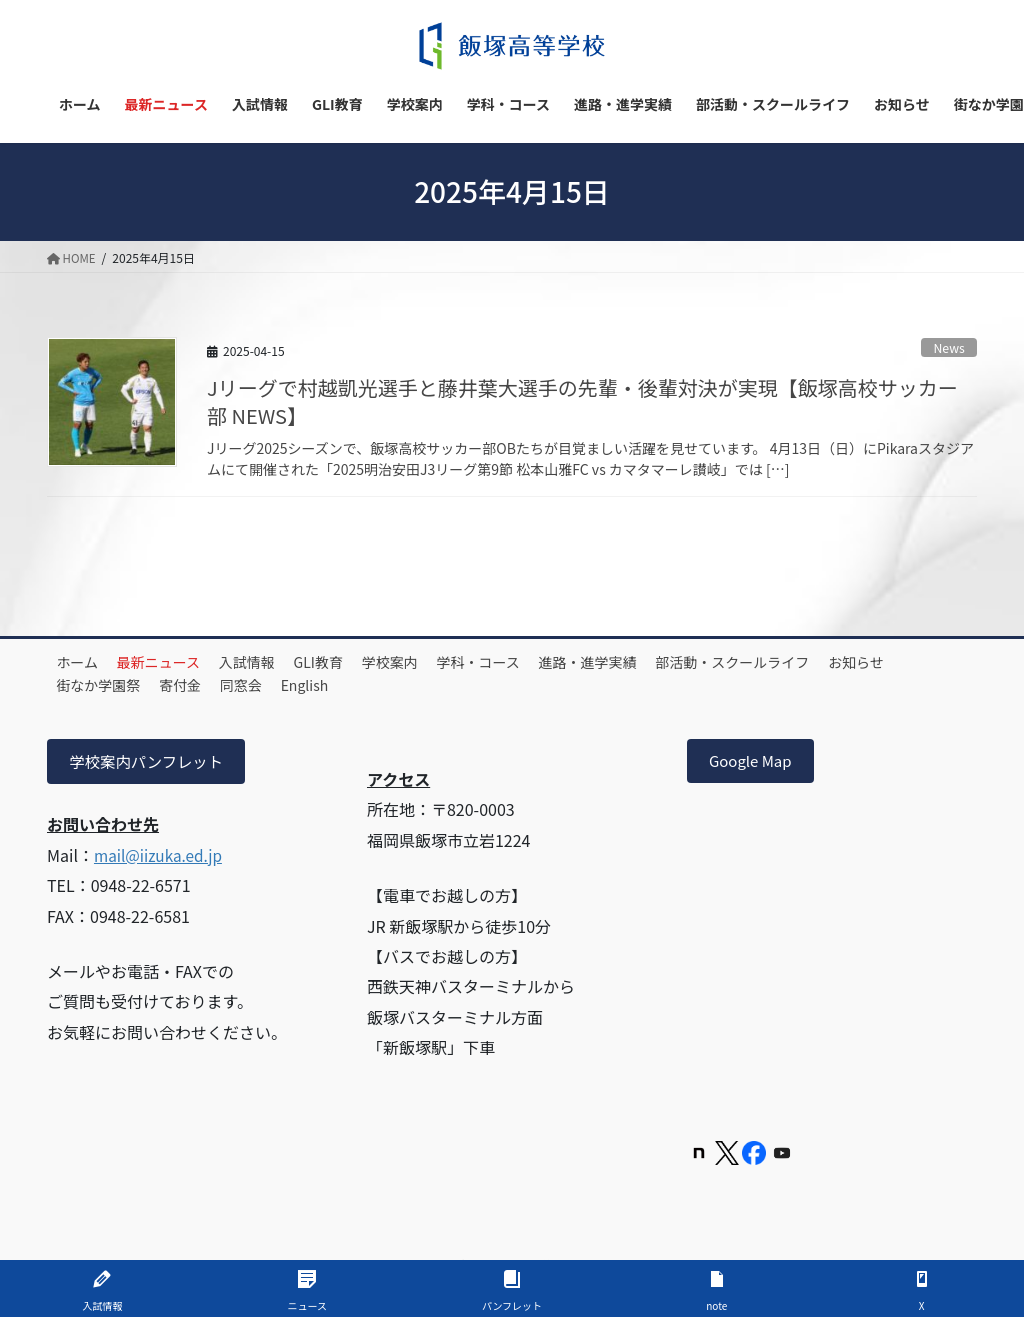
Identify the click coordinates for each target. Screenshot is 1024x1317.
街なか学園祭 (189, 685)
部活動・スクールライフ (810, 662)
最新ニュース (174, 662)
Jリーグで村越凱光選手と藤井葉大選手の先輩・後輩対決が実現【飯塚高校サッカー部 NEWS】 (582, 401)
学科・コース (534, 662)
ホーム (83, 662)
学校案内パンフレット (150, 763)
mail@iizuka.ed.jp (161, 857)
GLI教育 (354, 662)
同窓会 (352, 685)
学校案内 (436, 662)
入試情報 (273, 662)
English (426, 685)
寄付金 (281, 685)
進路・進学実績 (655, 662)
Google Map (754, 763)
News (948, 347)
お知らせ (90, 685)
